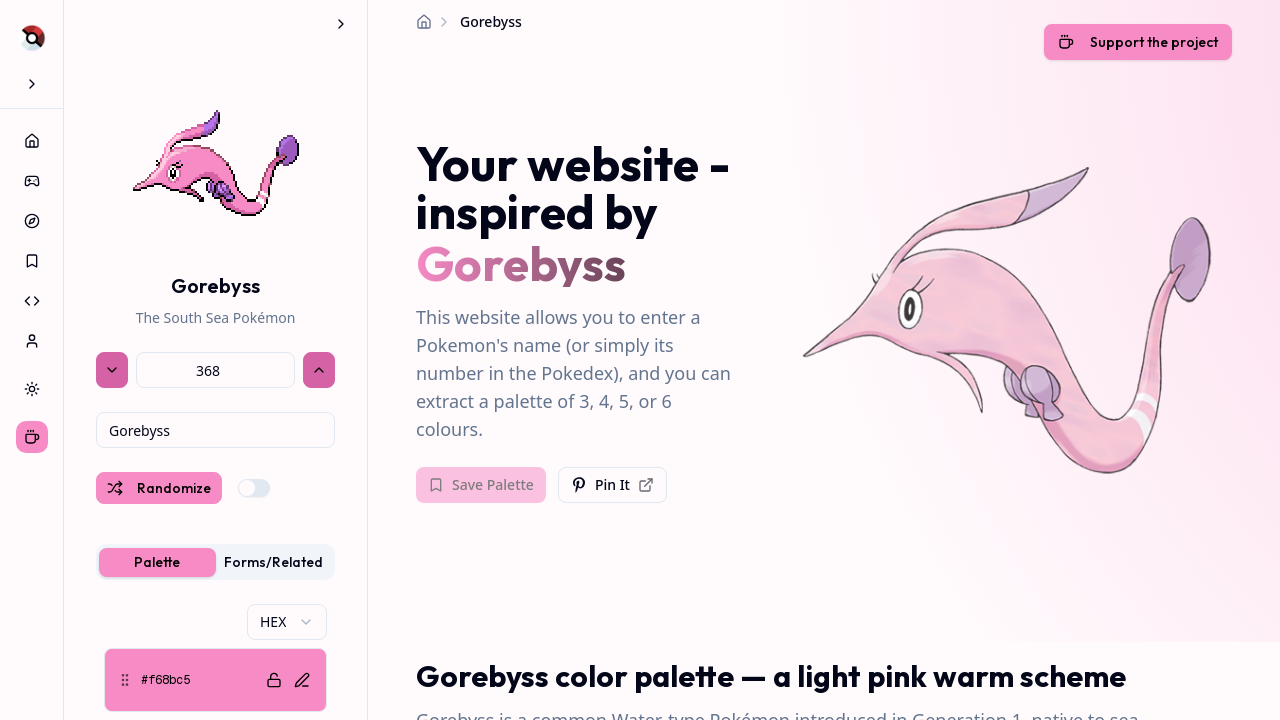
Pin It (612, 484)
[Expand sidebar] (32, 84)
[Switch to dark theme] (32, 389)
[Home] (424, 22)
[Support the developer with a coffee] (1138, 44)
